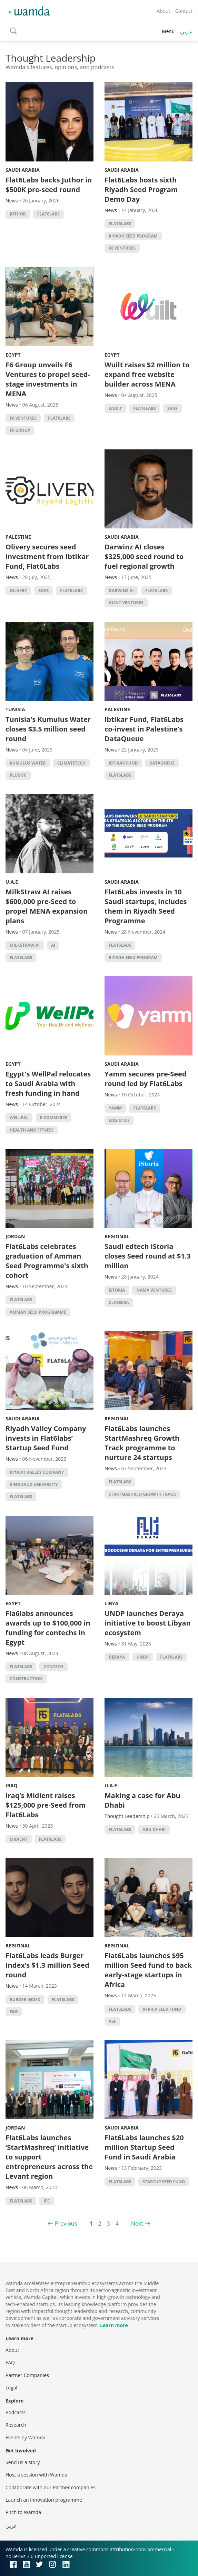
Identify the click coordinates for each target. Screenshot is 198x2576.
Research (16, 2424)
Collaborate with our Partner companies (51, 2487)
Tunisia (15, 709)
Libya (111, 1603)
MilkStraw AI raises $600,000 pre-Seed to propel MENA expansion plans (47, 906)
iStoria (117, 1290)
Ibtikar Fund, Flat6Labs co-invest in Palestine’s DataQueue (144, 729)
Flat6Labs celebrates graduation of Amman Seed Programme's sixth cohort (47, 1261)
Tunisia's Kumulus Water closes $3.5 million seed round (48, 729)
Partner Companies (27, 2375)
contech (53, 1667)
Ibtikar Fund (123, 763)
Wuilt (115, 408)
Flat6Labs (48, 214)
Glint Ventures (126, 603)
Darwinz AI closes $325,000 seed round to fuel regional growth (144, 556)
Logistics (119, 1120)
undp (143, 1657)
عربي (186, 31)
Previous (66, 2223)
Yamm (115, 1108)
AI (53, 945)
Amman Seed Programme (38, 1312)
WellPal (19, 1118)
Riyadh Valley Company (37, 1472)
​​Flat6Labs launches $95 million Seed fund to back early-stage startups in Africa (148, 1970)
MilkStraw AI (25, 945)
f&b (14, 2012)
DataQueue (162, 763)
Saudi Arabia (23, 170)
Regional (117, 1236)
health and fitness (31, 1130)
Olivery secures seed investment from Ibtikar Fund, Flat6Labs (47, 556)
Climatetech (71, 763)
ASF (112, 2021)
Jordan (15, 1236)
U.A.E (12, 882)
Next (137, 2223)
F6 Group (20, 430)
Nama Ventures (153, 1290)
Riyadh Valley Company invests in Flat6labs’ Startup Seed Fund (46, 1438)
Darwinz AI (121, 590)
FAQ (10, 2362)
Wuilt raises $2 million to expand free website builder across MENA (147, 374)
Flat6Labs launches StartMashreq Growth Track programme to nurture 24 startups (142, 1443)
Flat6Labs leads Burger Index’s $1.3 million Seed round (47, 1965)
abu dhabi (154, 1829)
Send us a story (23, 2462)
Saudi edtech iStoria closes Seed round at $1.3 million (148, 1256)
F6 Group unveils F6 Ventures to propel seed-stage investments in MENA (48, 379)
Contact (183, 11)
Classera (119, 1302)
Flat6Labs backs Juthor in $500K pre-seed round (49, 184)
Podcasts (16, 2412)
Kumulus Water (28, 763)
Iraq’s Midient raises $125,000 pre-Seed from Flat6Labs (46, 1805)
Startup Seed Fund (163, 2182)
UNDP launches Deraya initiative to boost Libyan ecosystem (148, 1623)
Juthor (18, 214)
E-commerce (53, 1118)
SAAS (172, 408)
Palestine (18, 537)
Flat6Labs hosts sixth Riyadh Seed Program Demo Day (141, 189)
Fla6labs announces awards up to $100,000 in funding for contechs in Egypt (48, 1628)
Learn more (114, 2325)
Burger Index (25, 1999)
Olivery (18, 590)
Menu (168, 31)
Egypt (13, 354)
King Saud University (34, 1484)
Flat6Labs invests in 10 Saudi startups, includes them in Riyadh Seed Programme (146, 906)
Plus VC (18, 775)
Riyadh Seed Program (133, 236)
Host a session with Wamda (36, 2474)
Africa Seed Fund (161, 2009)
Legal (11, 2387)
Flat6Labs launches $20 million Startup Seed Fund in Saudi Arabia (144, 2147)
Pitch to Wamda (23, 2512)
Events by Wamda (26, 2437)
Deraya (117, 1657)
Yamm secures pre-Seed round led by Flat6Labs (146, 1078)
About (163, 11)
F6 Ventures (122, 248)
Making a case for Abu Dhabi (142, 1800)
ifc (46, 2201)
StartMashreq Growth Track (142, 1494)
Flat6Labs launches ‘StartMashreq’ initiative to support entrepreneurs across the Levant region (49, 2157)
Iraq (12, 1785)
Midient (19, 1839)
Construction (26, 1679)
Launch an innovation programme (44, 2499)
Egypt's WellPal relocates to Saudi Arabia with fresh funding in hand (48, 1083)
